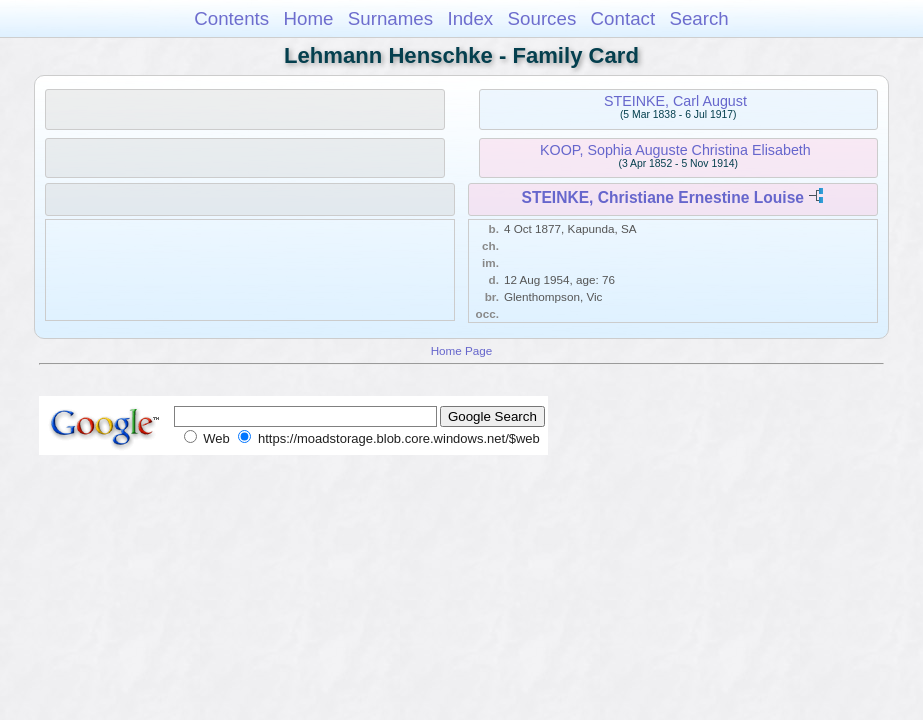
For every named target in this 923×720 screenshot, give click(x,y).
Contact (623, 18)
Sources (542, 18)
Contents (231, 18)
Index (470, 18)
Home (308, 18)
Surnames (390, 18)
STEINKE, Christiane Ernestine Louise (663, 197)
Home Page (462, 350)
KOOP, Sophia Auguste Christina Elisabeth (675, 150)
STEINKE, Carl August (675, 101)
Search (698, 18)
